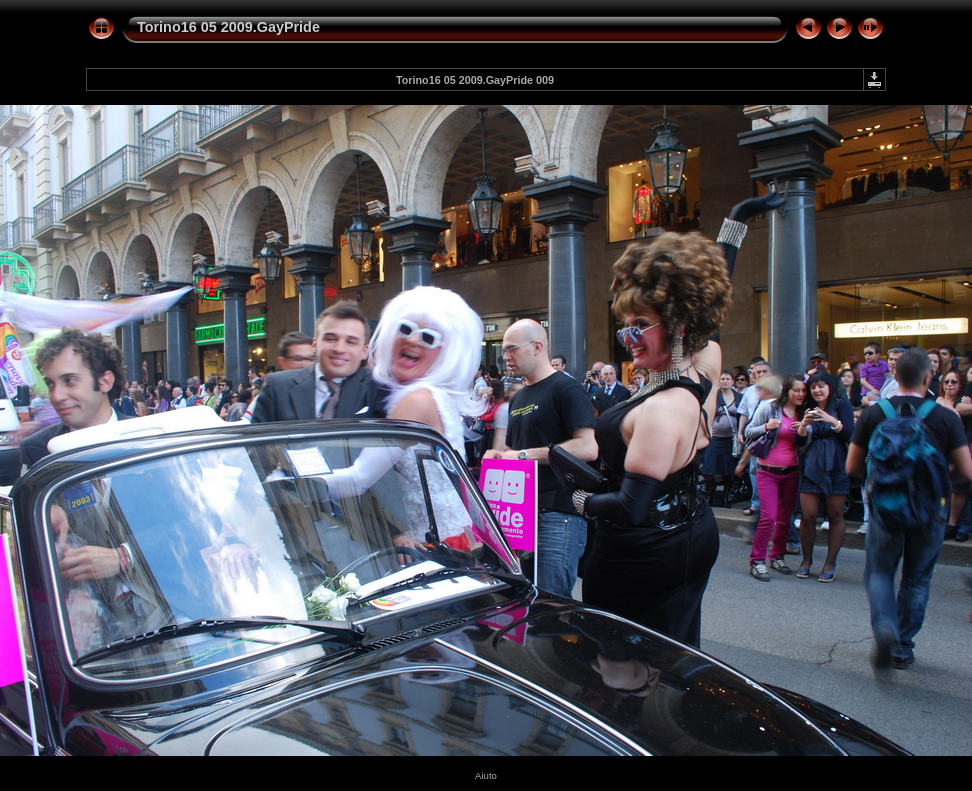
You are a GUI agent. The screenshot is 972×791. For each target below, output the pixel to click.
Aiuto (486, 775)
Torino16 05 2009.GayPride (228, 27)
